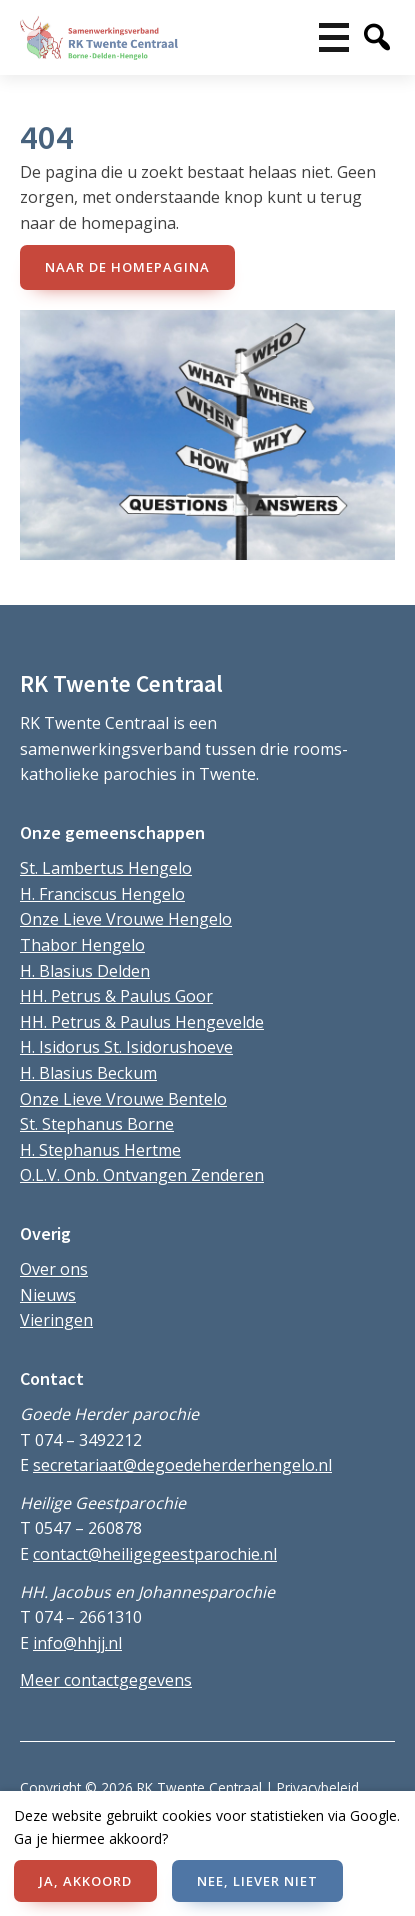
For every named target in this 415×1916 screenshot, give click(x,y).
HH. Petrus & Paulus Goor (116, 996)
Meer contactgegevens (106, 1680)
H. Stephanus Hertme (100, 1150)
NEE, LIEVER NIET (257, 1881)
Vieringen (56, 1320)
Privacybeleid (318, 1787)
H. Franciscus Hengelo (102, 894)
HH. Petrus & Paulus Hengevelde (142, 1022)
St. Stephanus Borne (97, 1124)
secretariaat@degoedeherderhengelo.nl (182, 1465)
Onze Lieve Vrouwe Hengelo (126, 919)
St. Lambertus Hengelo (106, 868)
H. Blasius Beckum (88, 1073)
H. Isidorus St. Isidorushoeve (126, 1047)
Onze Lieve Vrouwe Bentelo (123, 1099)
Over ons (54, 1269)
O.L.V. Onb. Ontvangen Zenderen (142, 1175)
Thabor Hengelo (82, 945)
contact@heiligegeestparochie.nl (155, 1554)
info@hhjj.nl (77, 1643)
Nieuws (48, 1295)
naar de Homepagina (127, 267)
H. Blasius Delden (85, 971)
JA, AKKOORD (85, 1881)
